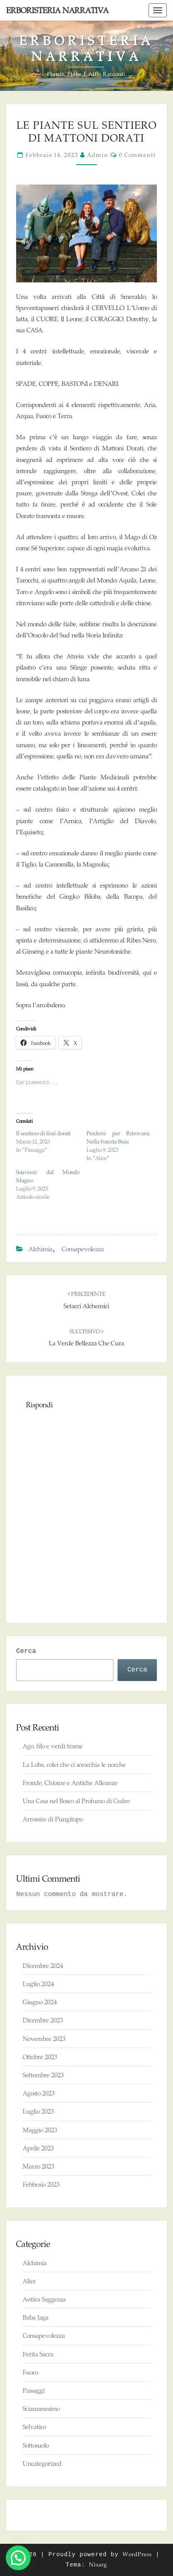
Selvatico (34, 2427)
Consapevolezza (83, 1249)
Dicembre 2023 (43, 2020)
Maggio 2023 (40, 2130)
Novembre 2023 (44, 2039)
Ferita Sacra (38, 2354)
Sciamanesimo (41, 2409)
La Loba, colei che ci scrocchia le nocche (74, 1765)
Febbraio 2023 (41, 2184)
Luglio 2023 (38, 2111)
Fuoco (30, 2372)
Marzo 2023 (38, 2166)
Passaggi (34, 2390)
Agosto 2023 (39, 2093)
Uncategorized (42, 2463)
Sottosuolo (36, 2445)
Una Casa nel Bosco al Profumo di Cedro (76, 1801)
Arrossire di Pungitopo (53, 1819)
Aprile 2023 (38, 2148)
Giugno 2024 (40, 2002)
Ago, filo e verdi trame (53, 1746)
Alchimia (41, 1249)
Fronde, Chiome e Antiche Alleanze (70, 1783)
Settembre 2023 (43, 2075)
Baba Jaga (35, 2317)
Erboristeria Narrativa (57, 10)
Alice (29, 2281)
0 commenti (137, 155)
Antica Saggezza (44, 2299)
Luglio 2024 (38, 1984)
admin (97, 155)
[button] (18, 2557)
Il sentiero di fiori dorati (43, 1133)
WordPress (137, 2554)
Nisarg (98, 2564)
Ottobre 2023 (40, 2057)
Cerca (26, 1651)
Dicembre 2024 (43, 1966)
